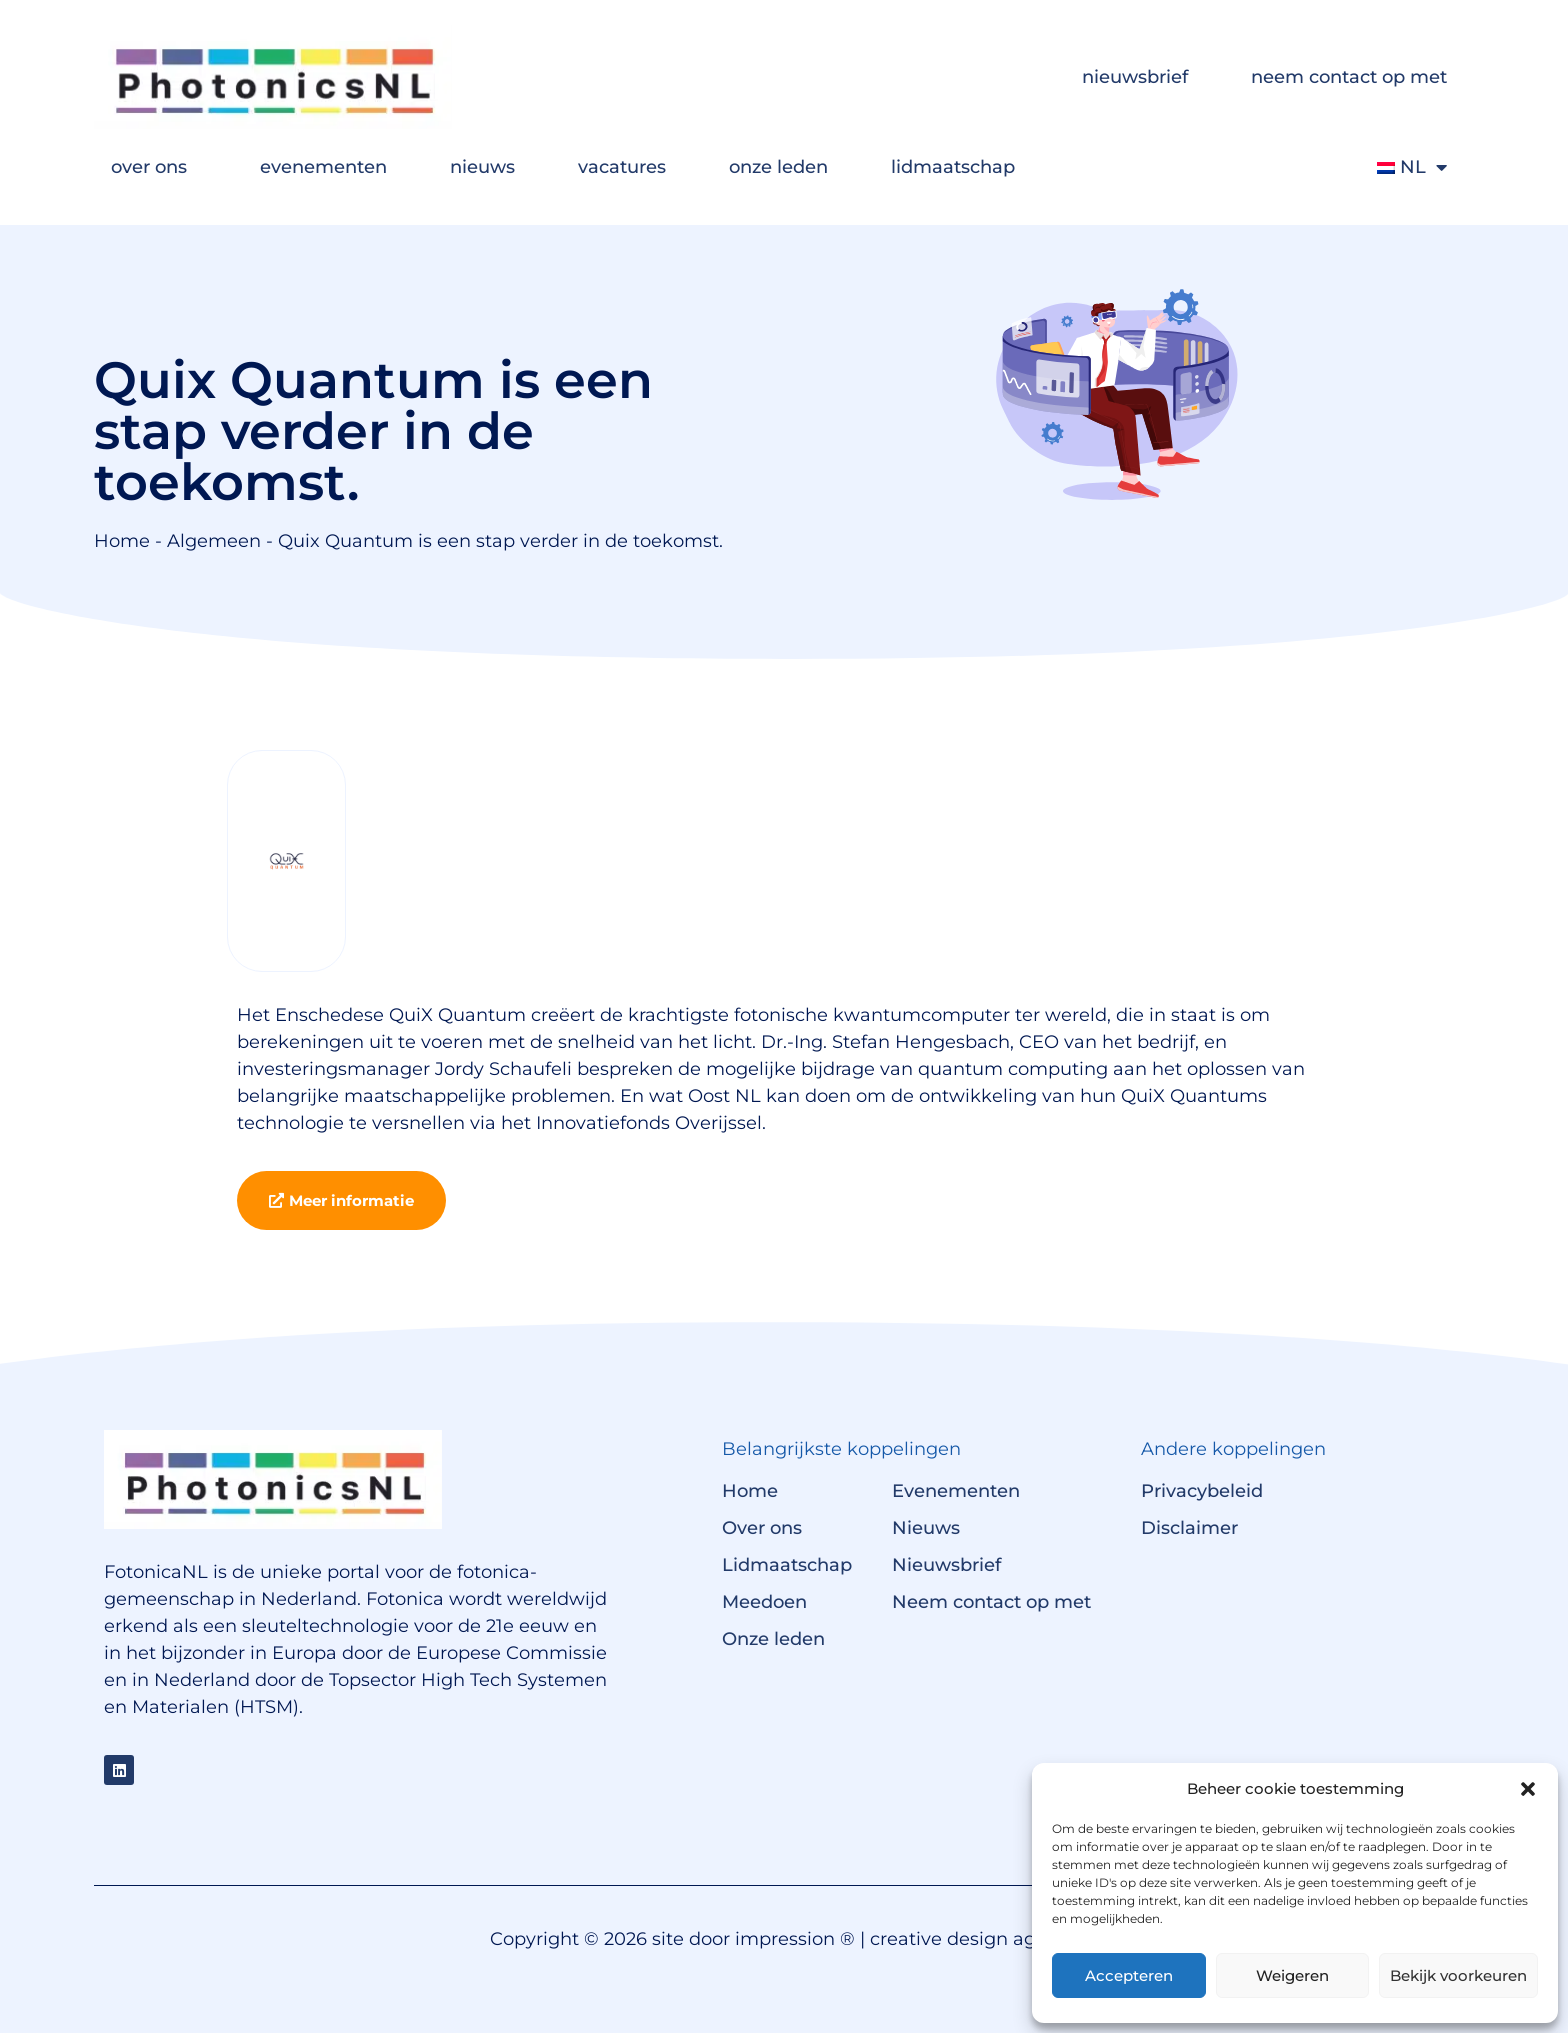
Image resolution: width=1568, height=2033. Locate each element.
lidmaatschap (958, 167)
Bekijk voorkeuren (1458, 1975)
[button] (1528, 1789)
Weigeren (1292, 1975)
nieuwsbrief (1135, 77)
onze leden (778, 167)
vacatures (622, 167)
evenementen (323, 167)
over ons (154, 167)
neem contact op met (1349, 77)
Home (122, 541)
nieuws (482, 167)
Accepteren (1129, 1975)
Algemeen (214, 541)
